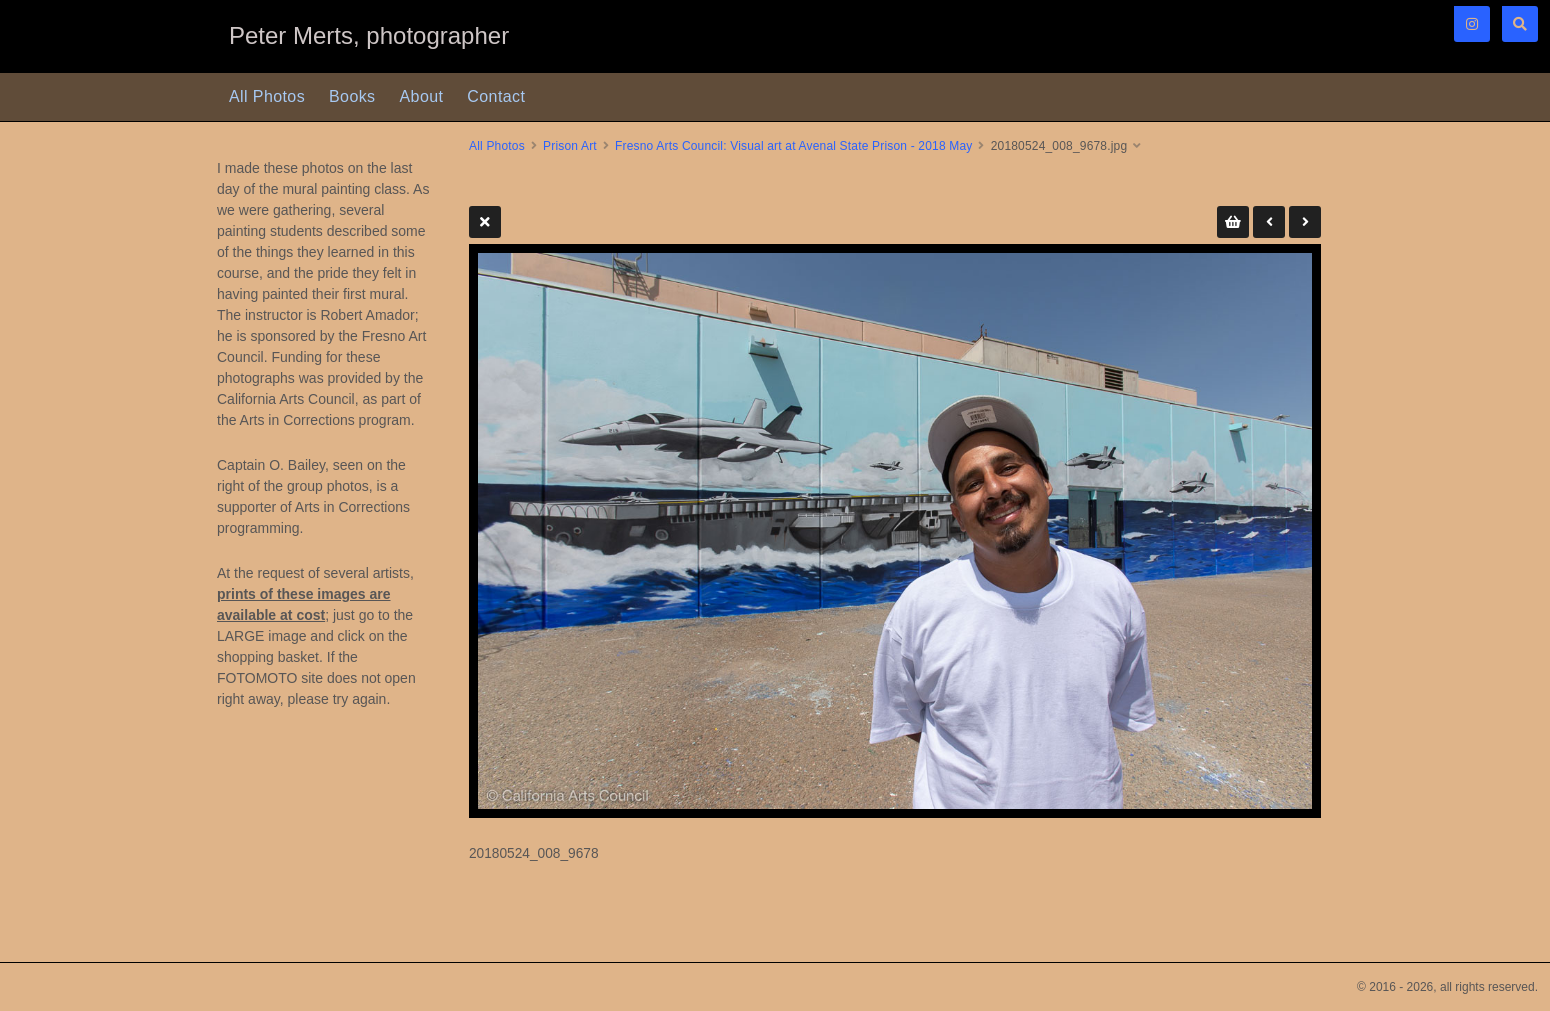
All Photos (267, 96)
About (422, 96)
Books (352, 96)
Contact (496, 96)
